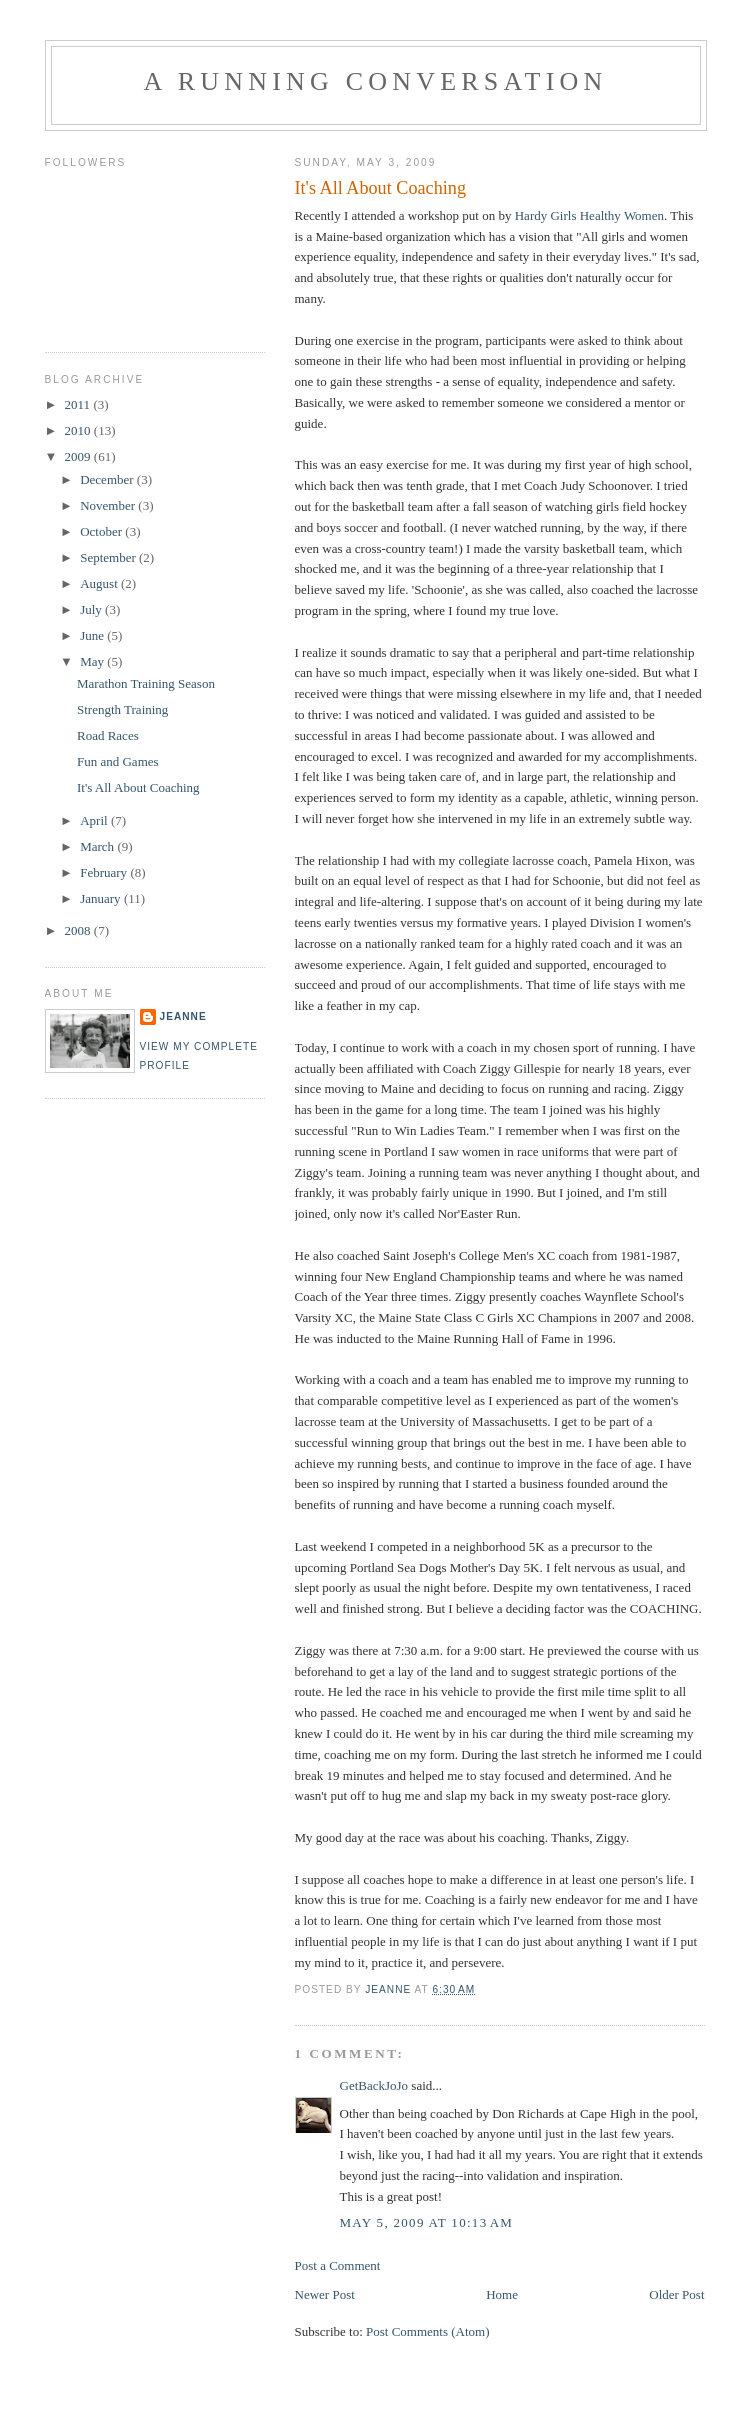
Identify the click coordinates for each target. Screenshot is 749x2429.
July (92, 609)
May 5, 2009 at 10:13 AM (427, 2222)
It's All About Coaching (138, 787)
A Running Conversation (376, 81)
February (105, 872)
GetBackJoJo (374, 2085)
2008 (79, 930)
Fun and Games (118, 761)
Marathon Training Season (146, 683)
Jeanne (183, 1016)
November (109, 505)
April (95, 820)
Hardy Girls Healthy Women (589, 215)
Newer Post (325, 2294)
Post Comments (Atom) (428, 2331)
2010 (79, 430)
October (102, 531)
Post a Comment (338, 2265)
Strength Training (122, 709)
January (102, 898)
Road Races (108, 735)
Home (502, 2294)
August (100, 583)
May (93, 661)
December (108, 479)
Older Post (676, 2294)
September (109, 557)
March (98, 846)
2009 (79, 456)
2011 (79, 404)
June (93, 635)
